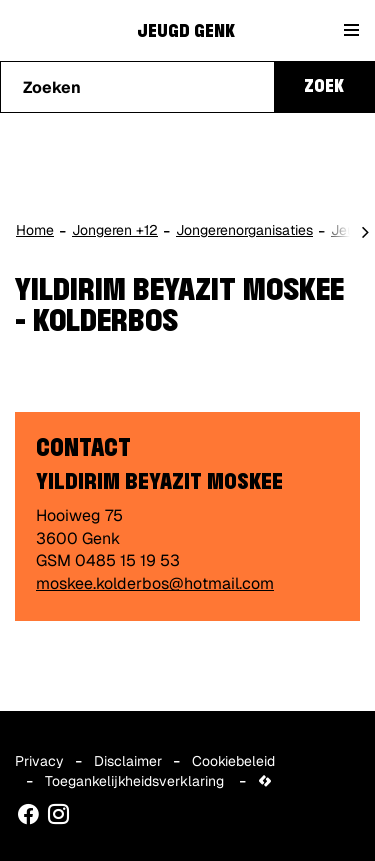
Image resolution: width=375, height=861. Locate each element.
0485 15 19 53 (127, 560)
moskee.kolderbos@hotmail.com (155, 583)
